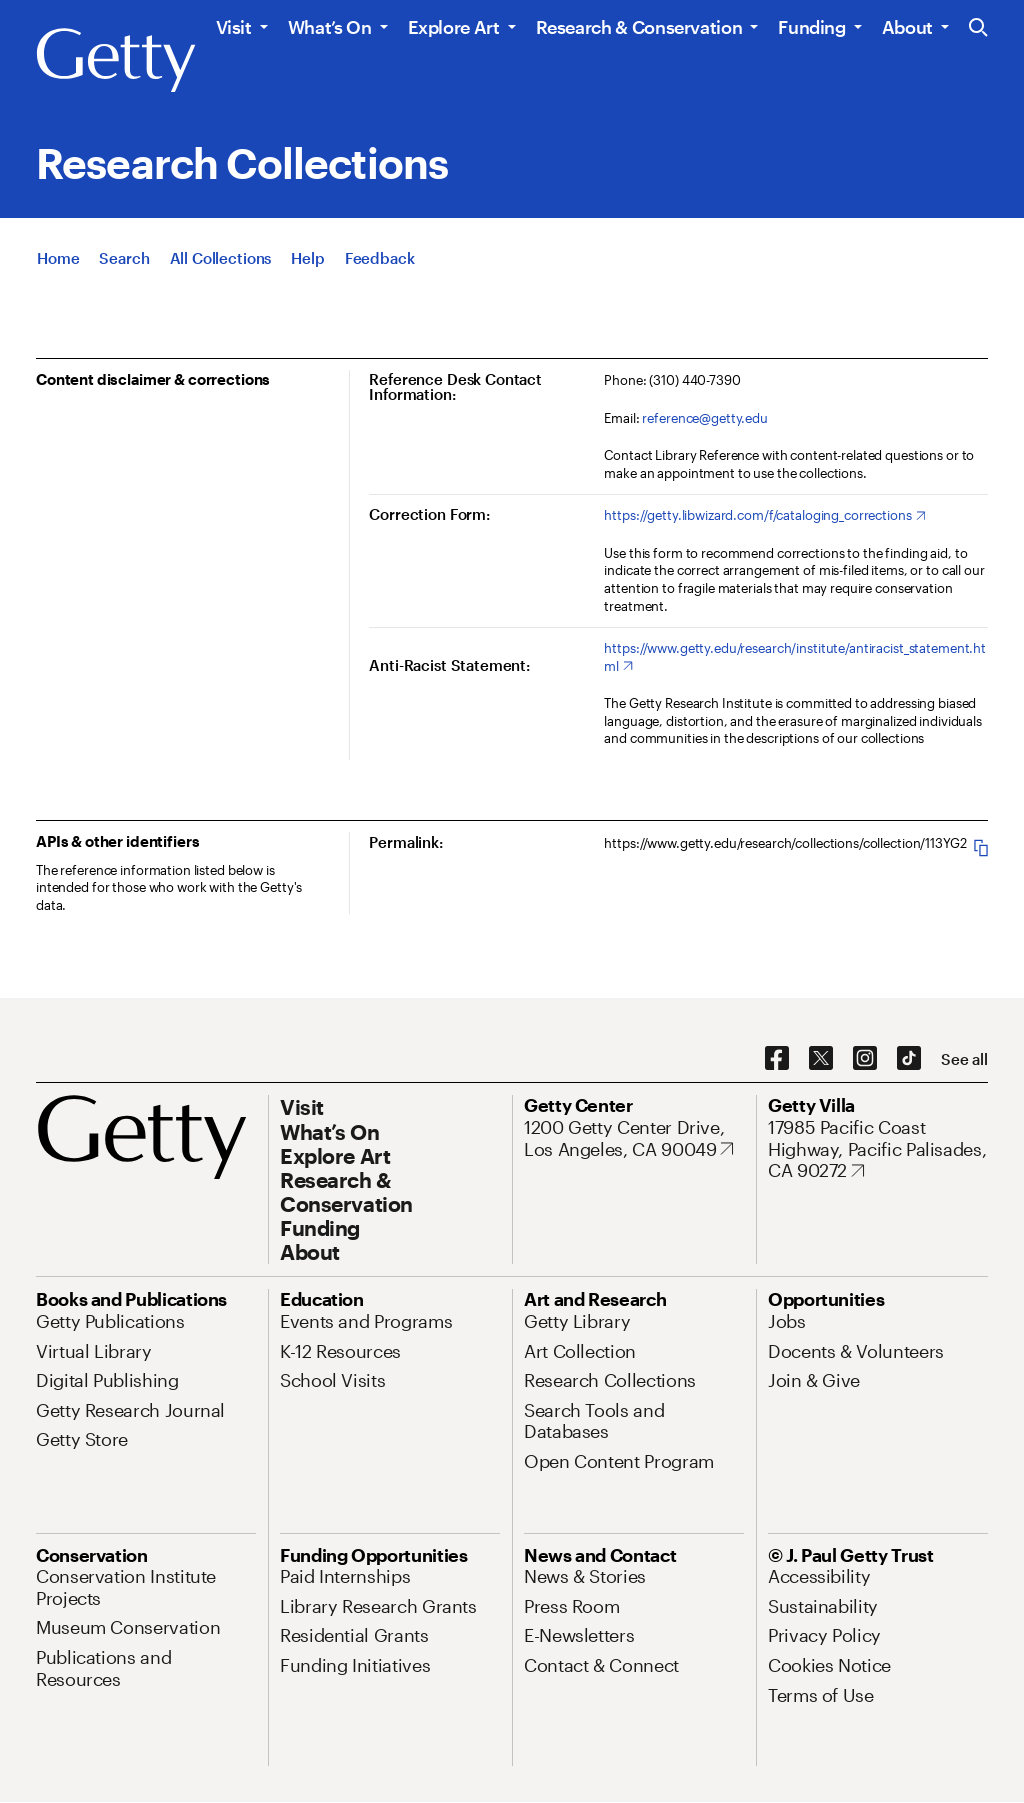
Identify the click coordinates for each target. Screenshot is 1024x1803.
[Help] (307, 258)
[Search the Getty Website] (978, 28)
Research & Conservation (639, 27)
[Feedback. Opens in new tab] (380, 258)
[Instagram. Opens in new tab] (865, 1059)
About (907, 27)
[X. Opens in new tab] (821, 1059)
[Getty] (116, 61)
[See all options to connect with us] (964, 1059)
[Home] (58, 258)
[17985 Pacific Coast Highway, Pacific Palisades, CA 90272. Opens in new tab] (878, 1149)
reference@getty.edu (705, 418)
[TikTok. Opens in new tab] (909, 1059)
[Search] (124, 258)
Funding (811, 27)
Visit (234, 27)
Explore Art (454, 27)
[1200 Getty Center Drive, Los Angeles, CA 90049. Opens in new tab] (634, 1138)
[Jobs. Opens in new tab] (787, 1321)
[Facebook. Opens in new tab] (777, 1059)
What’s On (330, 27)
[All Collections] (221, 258)
